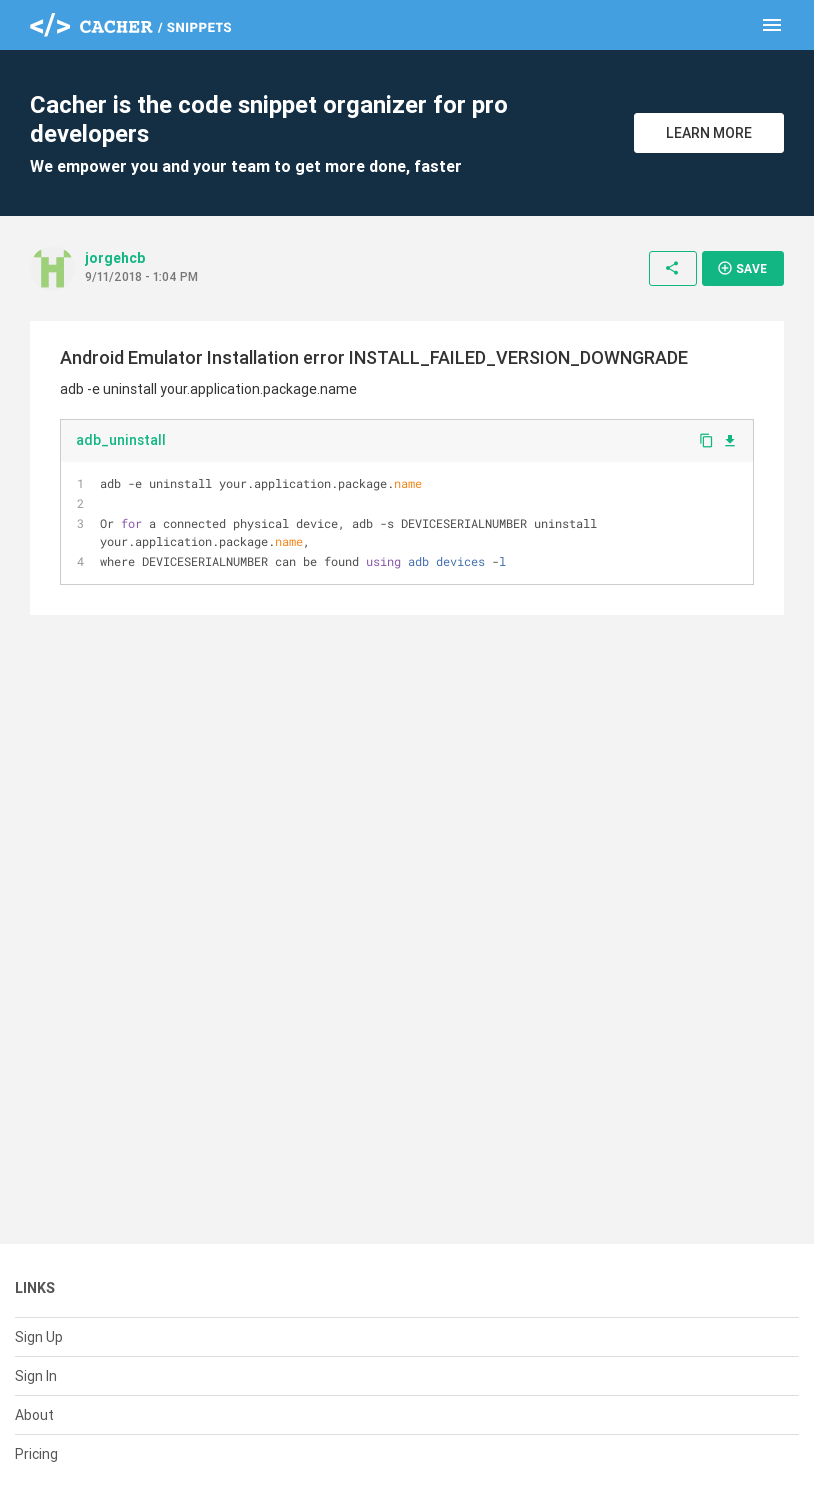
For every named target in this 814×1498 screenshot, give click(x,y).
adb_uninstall (121, 440)
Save (742, 268)
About (34, 1415)
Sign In (36, 1376)
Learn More (709, 133)
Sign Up (39, 1337)
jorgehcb (115, 258)
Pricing (36, 1454)
